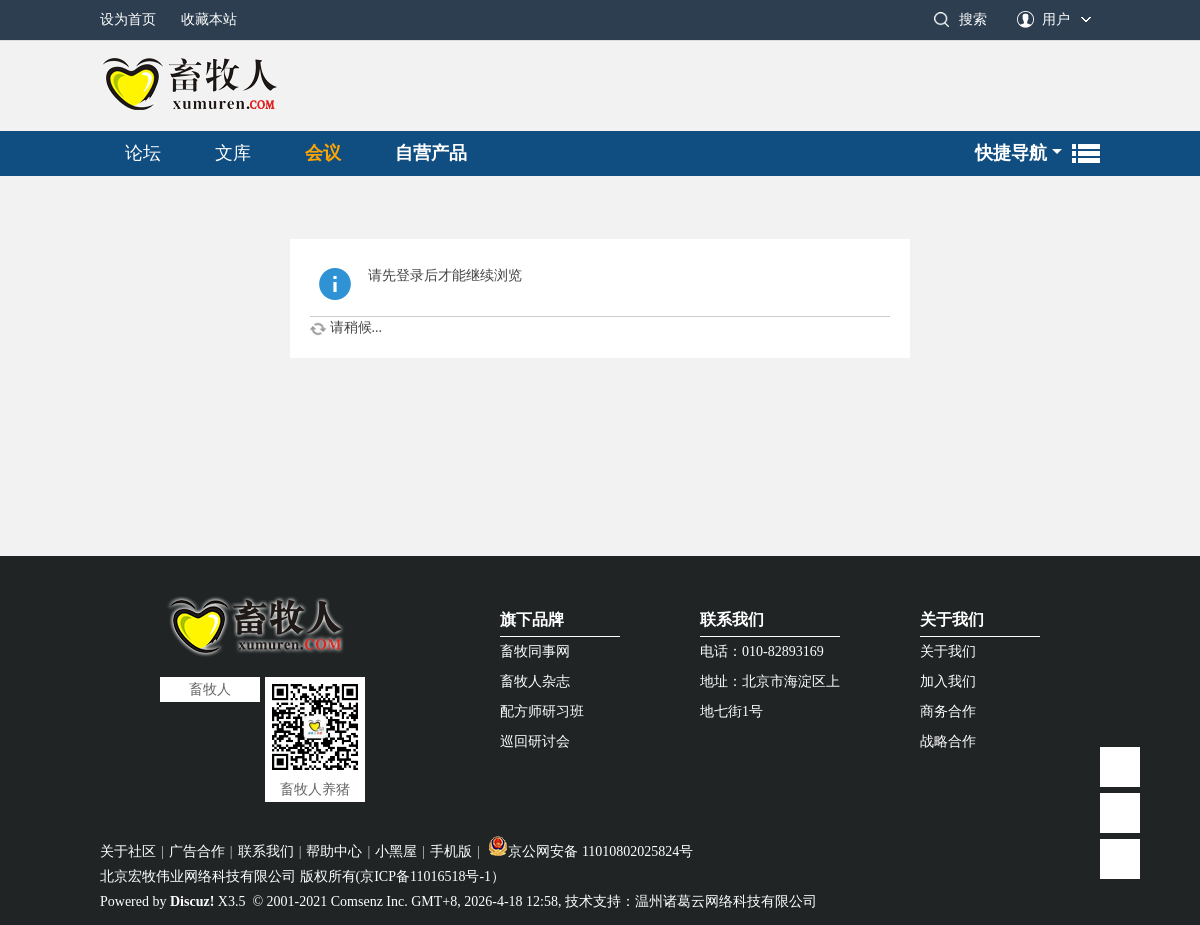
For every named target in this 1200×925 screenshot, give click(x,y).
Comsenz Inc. (369, 901)
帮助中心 (334, 851)
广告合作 (197, 851)
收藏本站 (209, 19)
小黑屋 (396, 851)
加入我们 (948, 681)
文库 (233, 153)
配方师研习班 (542, 711)
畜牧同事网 (535, 651)
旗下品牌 (532, 619)
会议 (323, 153)
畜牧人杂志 (535, 681)
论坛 (143, 153)
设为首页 (128, 19)
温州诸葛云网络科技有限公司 (726, 901)
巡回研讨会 (535, 741)
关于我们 (952, 619)
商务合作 (948, 711)
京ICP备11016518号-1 (425, 876)
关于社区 (128, 851)
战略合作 (948, 741)
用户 (1056, 19)
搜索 (973, 19)
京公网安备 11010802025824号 (590, 851)
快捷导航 (1011, 153)
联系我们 (732, 619)
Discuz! (192, 901)
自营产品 (431, 153)
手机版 (451, 851)
